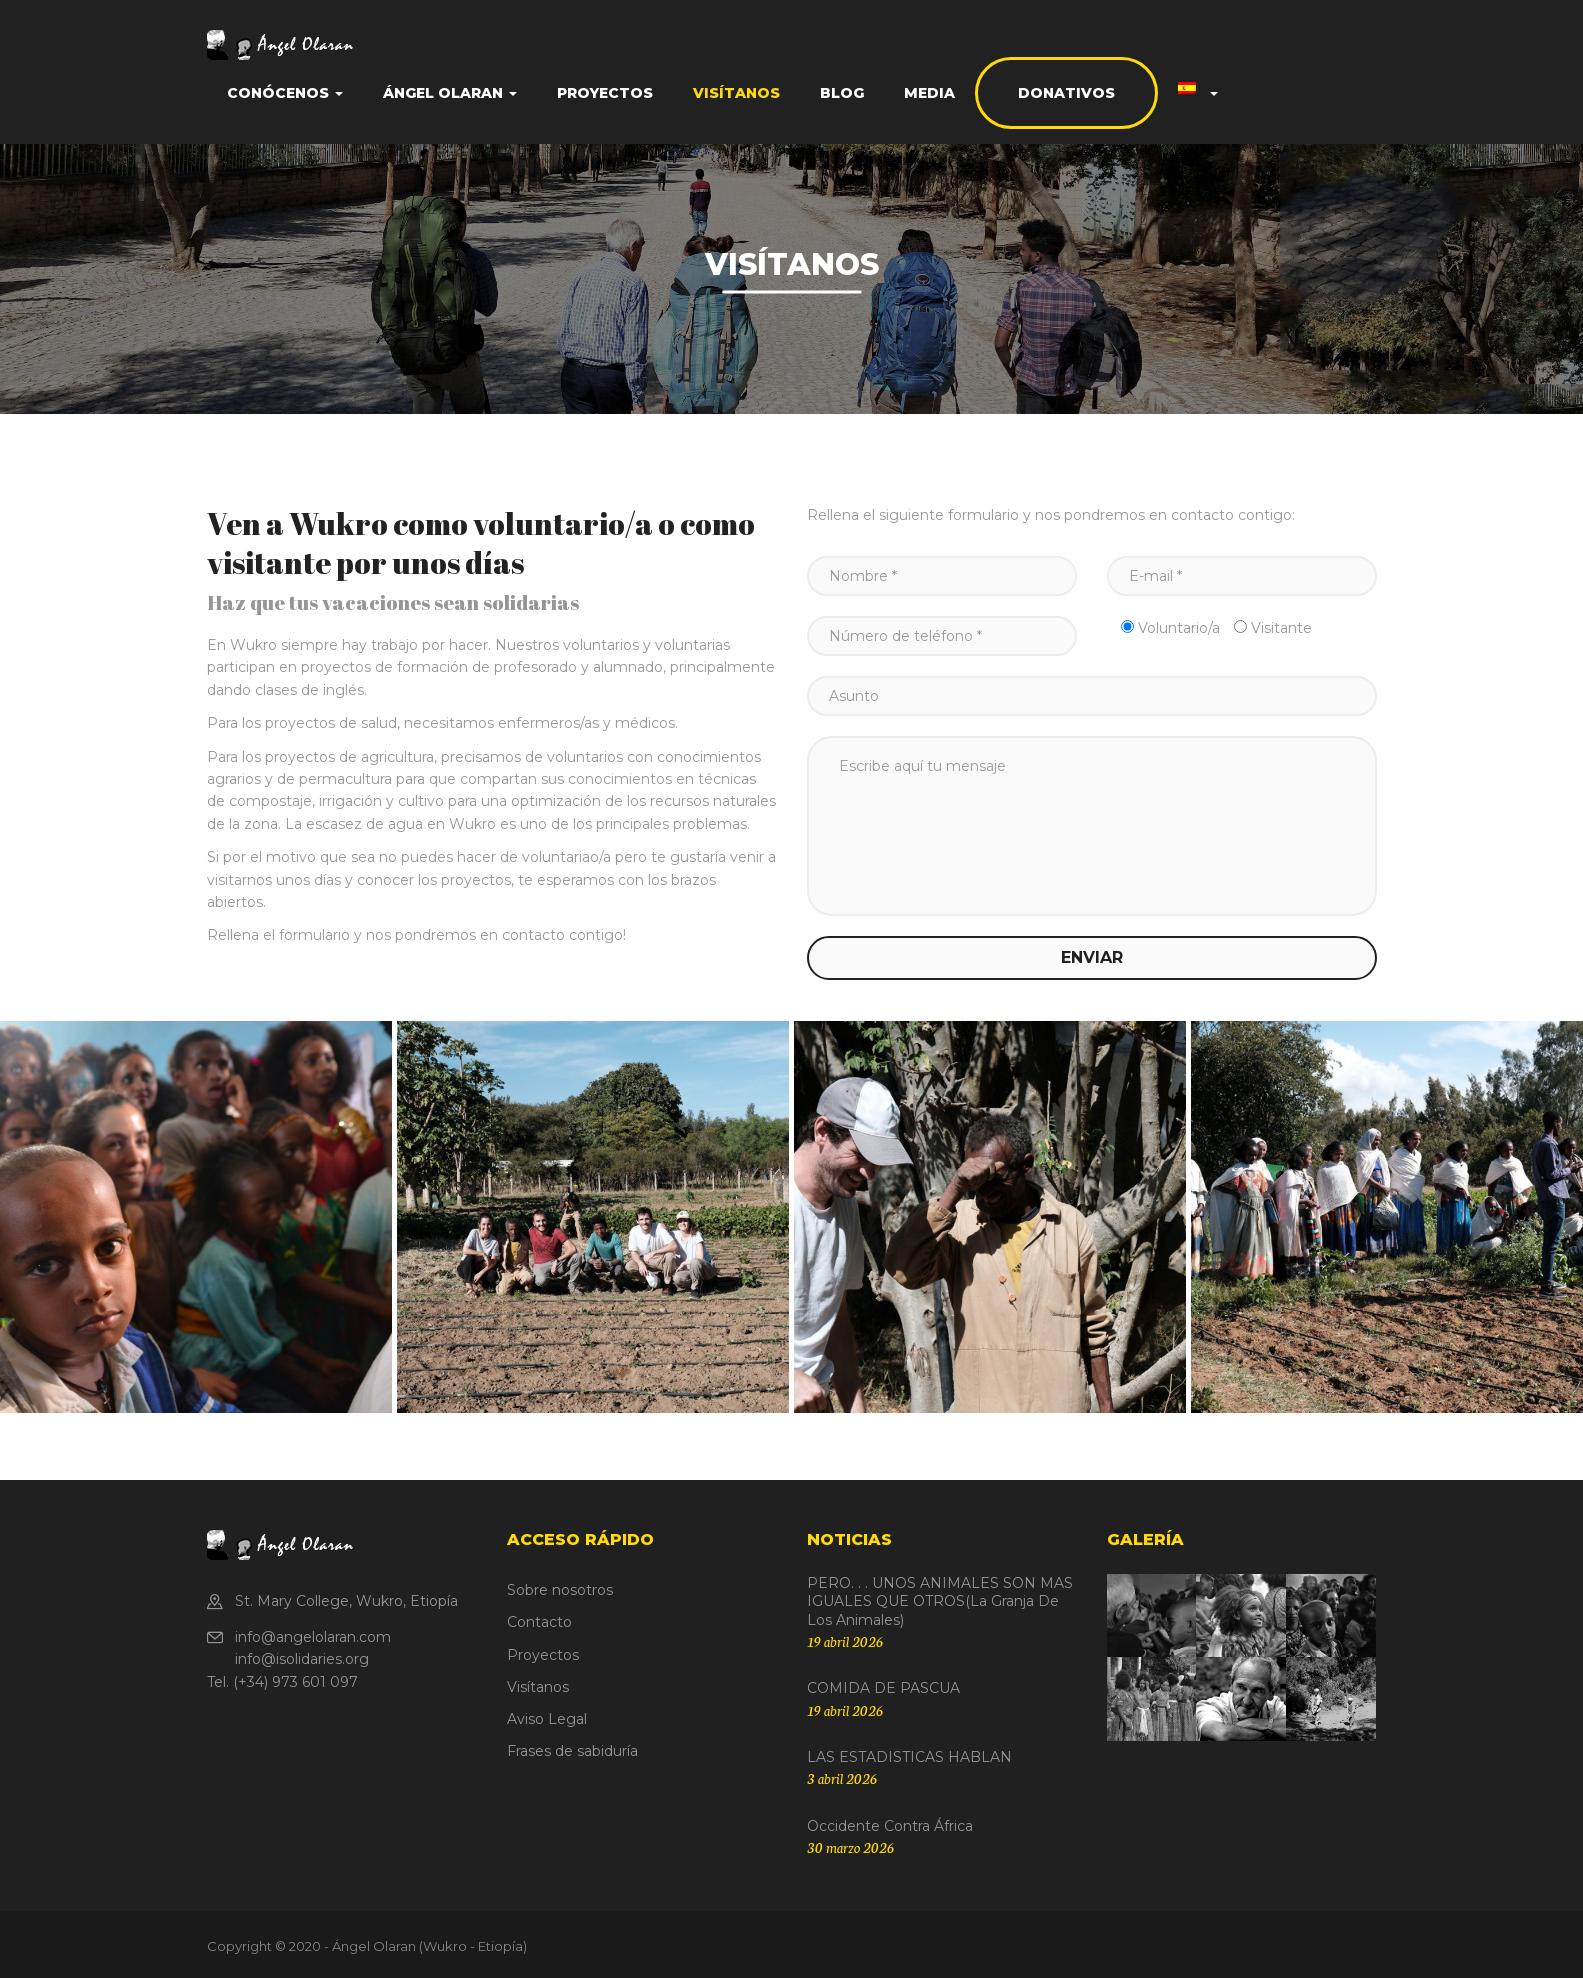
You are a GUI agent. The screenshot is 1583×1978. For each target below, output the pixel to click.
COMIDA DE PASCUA (883, 1688)
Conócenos (285, 93)
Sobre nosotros (560, 1590)
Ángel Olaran (450, 93)
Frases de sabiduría (572, 1751)
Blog (842, 93)
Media (929, 93)
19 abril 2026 (845, 1641)
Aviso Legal (547, 1719)
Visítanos (736, 93)
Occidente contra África (890, 1826)
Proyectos (605, 93)
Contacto (539, 1622)
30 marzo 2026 (850, 1847)
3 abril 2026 (842, 1778)
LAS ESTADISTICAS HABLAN (909, 1757)
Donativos (1066, 93)
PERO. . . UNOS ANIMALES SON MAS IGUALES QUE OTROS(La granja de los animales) (940, 1601)
